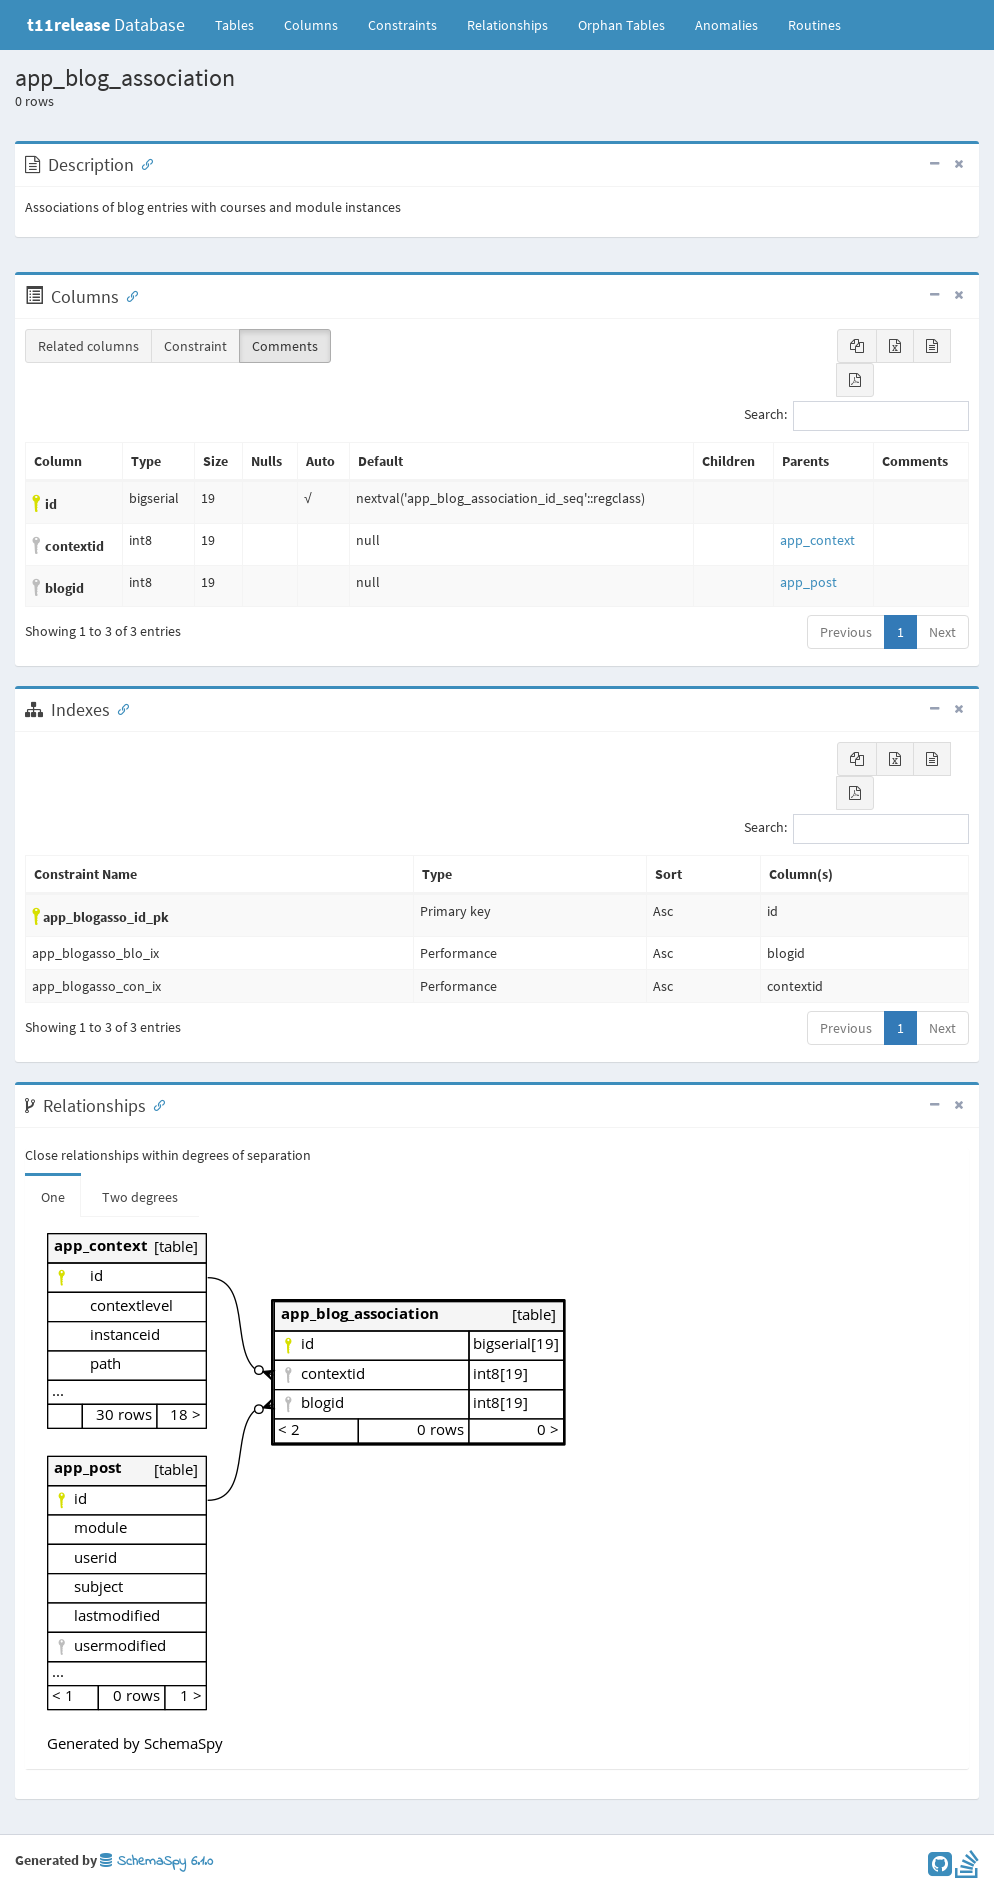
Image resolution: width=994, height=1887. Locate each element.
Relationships (507, 25)
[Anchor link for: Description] (143, 163)
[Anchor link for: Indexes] (119, 708)
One (53, 1197)
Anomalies (726, 25)
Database (106, 24)
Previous (846, 632)
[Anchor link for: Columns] (128, 295)
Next (942, 632)
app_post (808, 582)
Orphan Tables (621, 25)
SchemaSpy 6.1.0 (156, 1861)
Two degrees (140, 1197)
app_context (817, 540)
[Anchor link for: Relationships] (155, 1104)
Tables (242, 24)
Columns (311, 25)
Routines (814, 25)
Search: (856, 416)
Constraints (402, 25)
